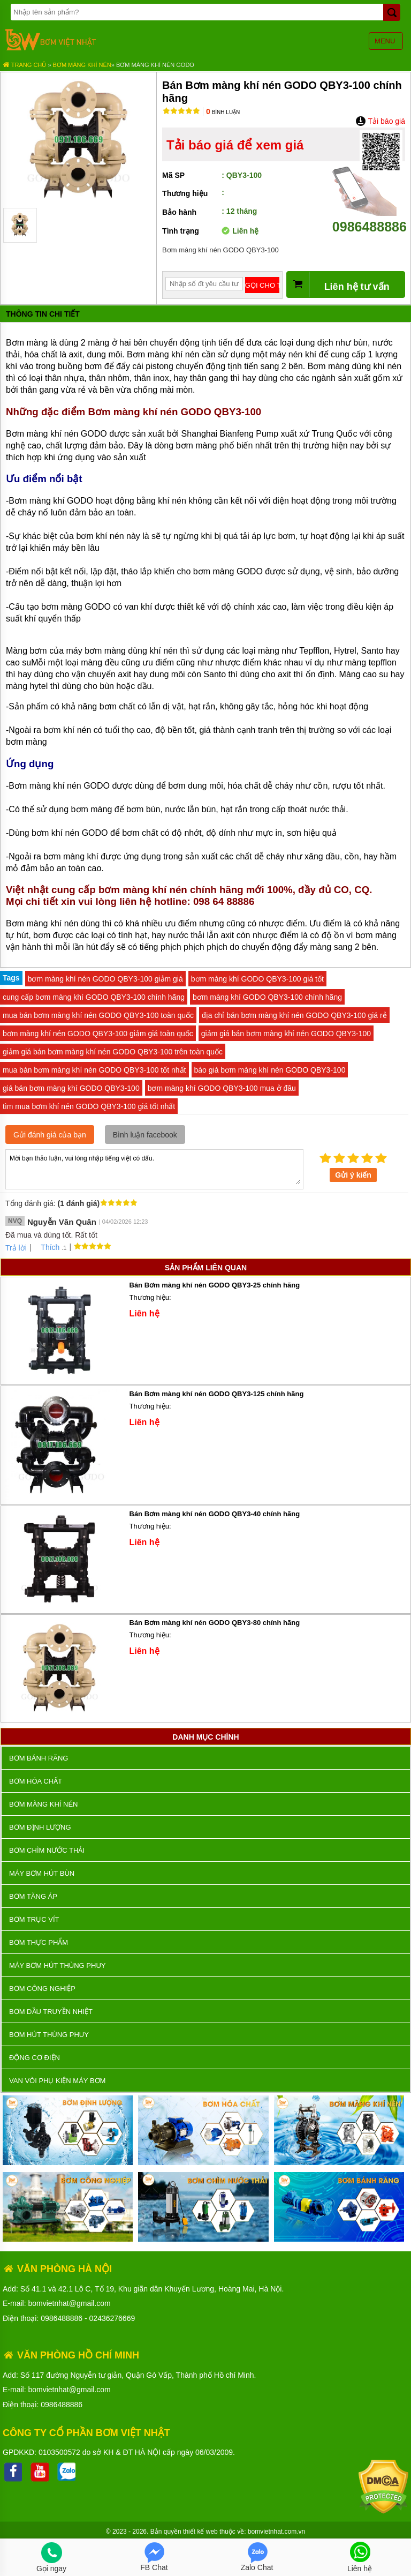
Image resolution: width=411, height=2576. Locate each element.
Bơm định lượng (40, 1827)
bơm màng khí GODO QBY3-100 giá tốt (257, 979)
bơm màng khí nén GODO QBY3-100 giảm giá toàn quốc (98, 1033)
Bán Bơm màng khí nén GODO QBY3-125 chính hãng (217, 1394)
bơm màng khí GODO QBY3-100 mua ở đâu (222, 1088)
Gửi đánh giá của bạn (49, 1134)
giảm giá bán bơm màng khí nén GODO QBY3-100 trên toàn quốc (113, 1051)
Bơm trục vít (34, 1919)
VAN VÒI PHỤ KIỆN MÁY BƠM (57, 2081)
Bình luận (223, 112)
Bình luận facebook (145, 1134)
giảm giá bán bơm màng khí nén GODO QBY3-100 (286, 1033)
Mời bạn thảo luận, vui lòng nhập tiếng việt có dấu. (154, 1168)
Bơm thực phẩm (38, 1942)
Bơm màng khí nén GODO (155, 65)
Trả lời (16, 1248)
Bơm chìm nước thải (47, 1850)
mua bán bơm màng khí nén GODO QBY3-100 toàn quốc (98, 1015)
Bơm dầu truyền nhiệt (51, 2012)
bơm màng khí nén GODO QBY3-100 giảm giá (105, 979)
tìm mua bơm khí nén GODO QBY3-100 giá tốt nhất (89, 1106)
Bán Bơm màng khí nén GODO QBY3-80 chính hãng (215, 1623)
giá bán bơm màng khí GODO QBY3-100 (71, 1088)
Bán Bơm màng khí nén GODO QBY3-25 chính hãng (215, 1285)
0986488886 (369, 219)
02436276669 (112, 2318)
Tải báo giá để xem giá (234, 145)
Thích (46, 1247)
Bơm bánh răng (38, 1758)
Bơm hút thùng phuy (49, 2035)
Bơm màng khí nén (82, 65)
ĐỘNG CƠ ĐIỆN (34, 2058)
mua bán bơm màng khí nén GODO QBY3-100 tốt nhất (94, 1070)
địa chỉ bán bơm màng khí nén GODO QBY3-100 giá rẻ (294, 1015)
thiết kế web (200, 2531)
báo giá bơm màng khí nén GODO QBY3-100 (270, 1070)
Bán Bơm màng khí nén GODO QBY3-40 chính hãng (215, 1514)
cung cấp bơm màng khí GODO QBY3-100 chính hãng (94, 997)
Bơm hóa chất (35, 1781)
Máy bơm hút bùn (41, 1873)
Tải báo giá (380, 121)
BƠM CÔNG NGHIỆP (42, 1989)
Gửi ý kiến (353, 1175)
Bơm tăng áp (33, 1896)
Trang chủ (24, 65)
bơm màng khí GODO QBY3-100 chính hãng (267, 997)
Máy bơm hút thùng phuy (57, 1965)
